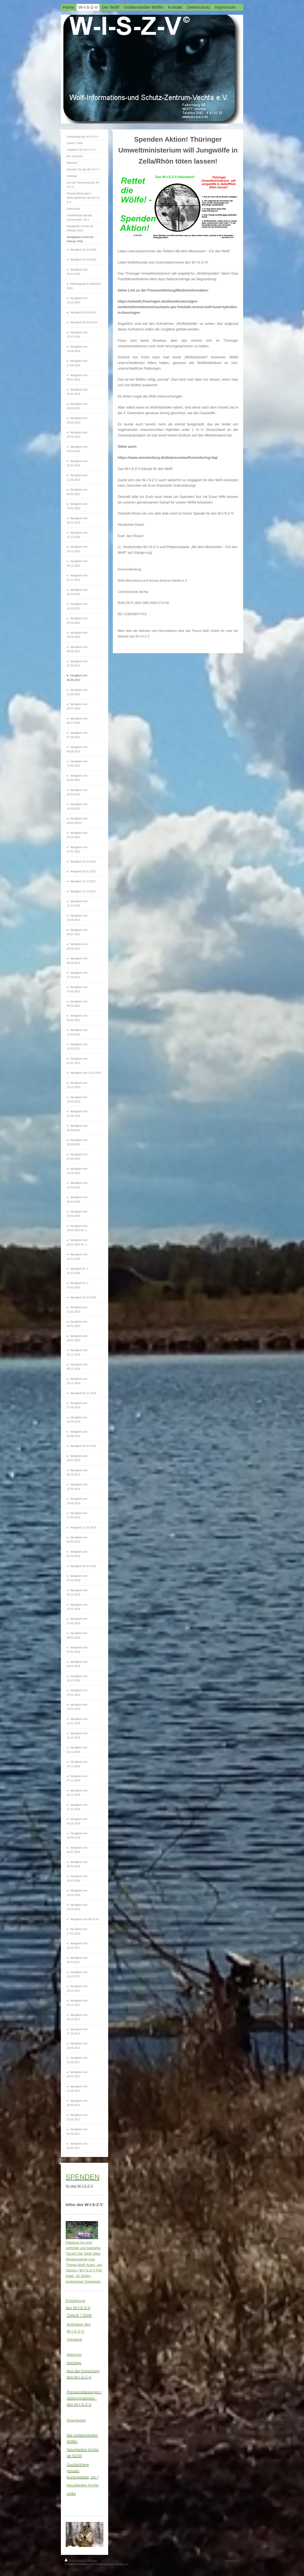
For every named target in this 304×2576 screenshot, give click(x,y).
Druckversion (75, 2560)
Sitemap (92, 2560)
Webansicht (232, 2560)
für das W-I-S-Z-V (79, 2186)
